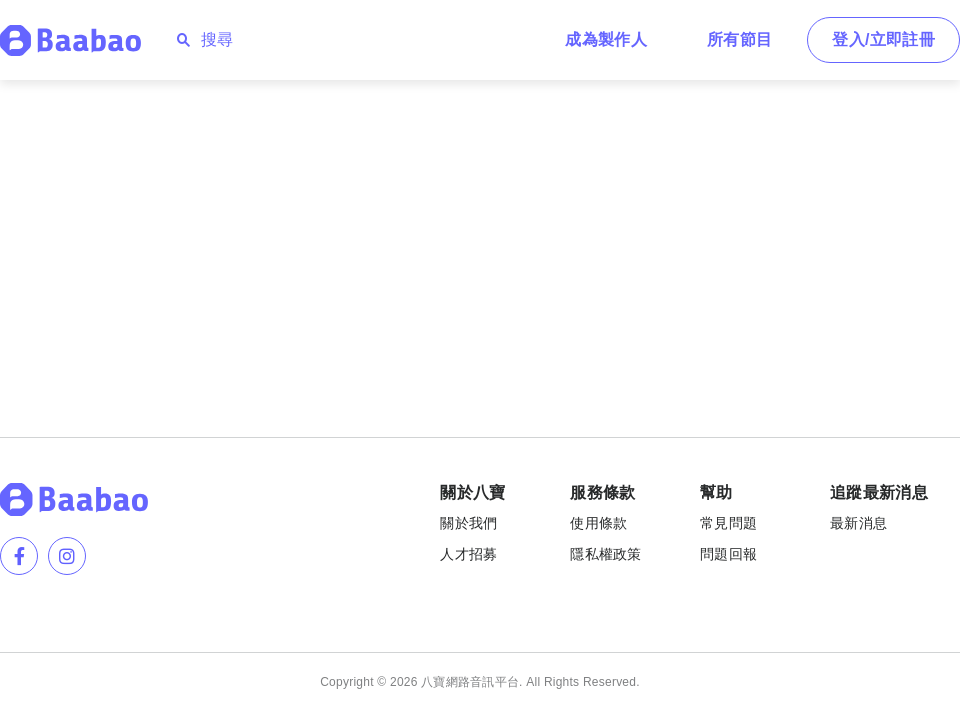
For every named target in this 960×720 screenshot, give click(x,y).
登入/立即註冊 (883, 39)
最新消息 (858, 523)
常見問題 (728, 523)
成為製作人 (606, 39)
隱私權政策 (605, 554)
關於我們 (468, 523)
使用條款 (598, 523)
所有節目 (739, 39)
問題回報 (728, 554)
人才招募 (468, 554)
